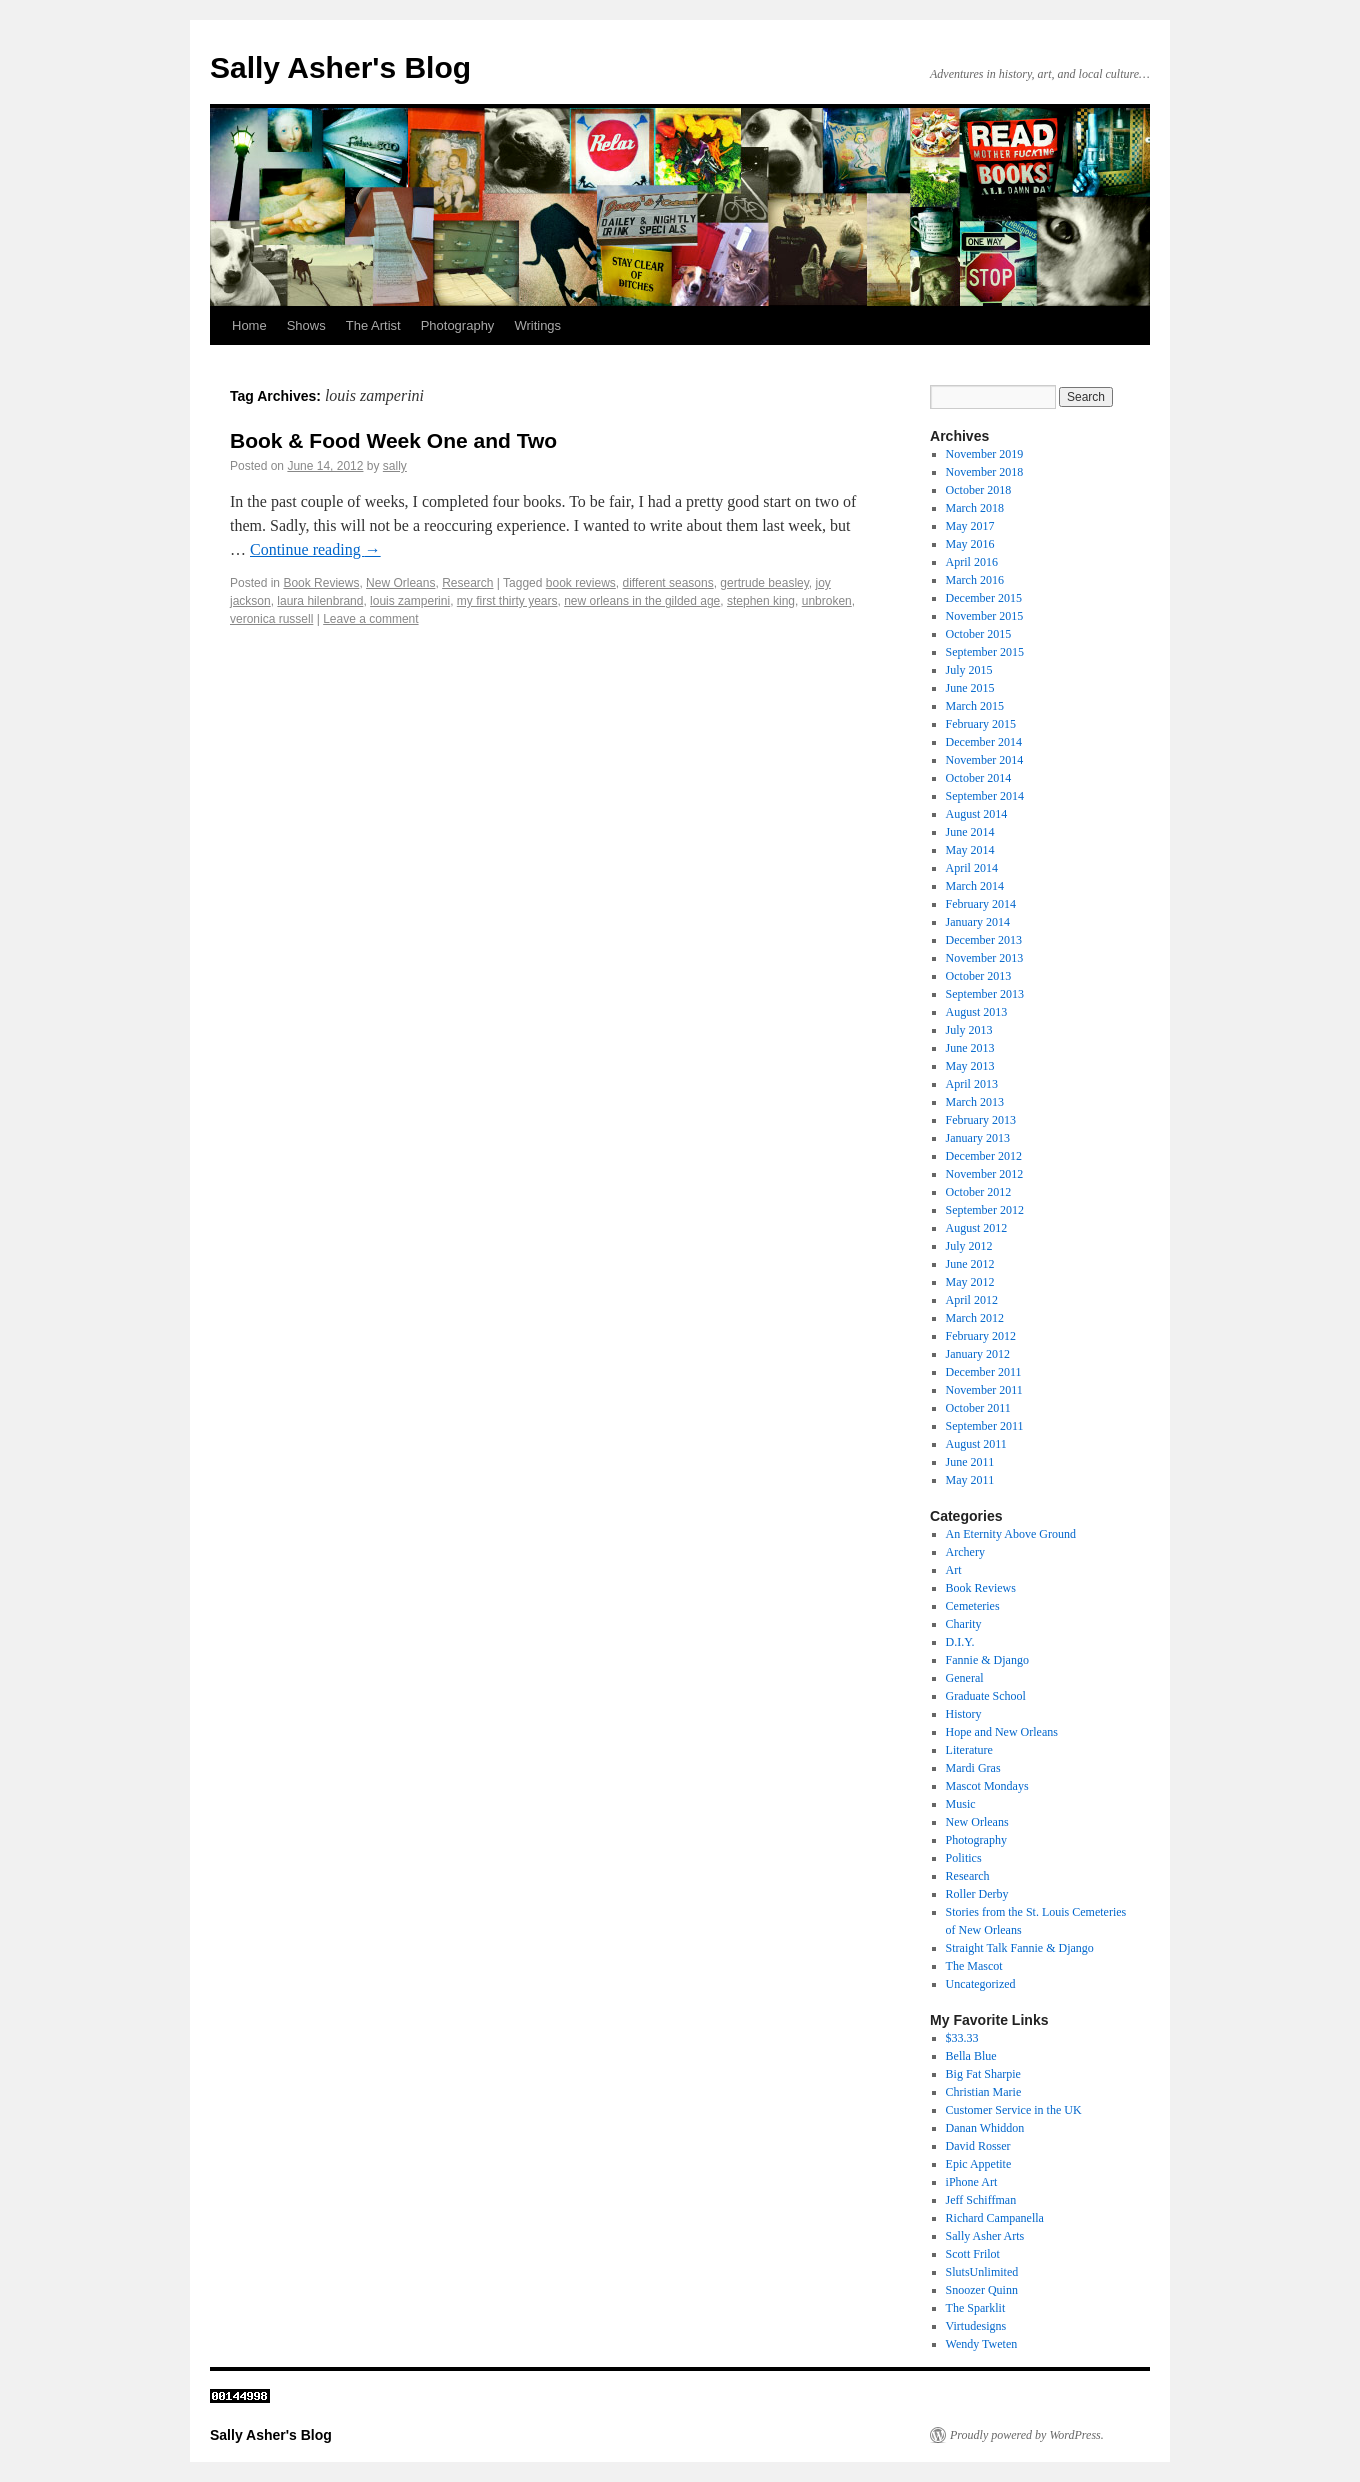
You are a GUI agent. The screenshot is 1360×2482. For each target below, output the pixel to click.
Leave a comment (370, 619)
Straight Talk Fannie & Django (1020, 1948)
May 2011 (970, 1480)
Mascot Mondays (987, 1786)
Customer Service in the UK (1014, 2110)
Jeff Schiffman (981, 2200)
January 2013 (978, 1138)
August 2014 (977, 814)
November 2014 (985, 760)
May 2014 (970, 850)
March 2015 (975, 706)
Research (467, 583)
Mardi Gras (973, 1768)
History (964, 1714)
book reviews (581, 583)
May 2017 (970, 526)
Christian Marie (984, 2092)
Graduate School (986, 1696)
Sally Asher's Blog (340, 67)
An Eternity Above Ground (1011, 1534)
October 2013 (979, 976)
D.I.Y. (960, 1642)
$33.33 (962, 2038)
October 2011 (978, 1408)
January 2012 (978, 1354)
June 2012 (970, 1264)
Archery (965, 1552)
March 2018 (975, 508)
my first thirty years (507, 601)
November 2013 (985, 958)
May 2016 (970, 544)
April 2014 (972, 868)
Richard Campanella (995, 2218)
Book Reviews (321, 583)
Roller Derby (977, 1894)
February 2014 (981, 904)
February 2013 (981, 1120)
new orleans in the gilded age (642, 601)
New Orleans (400, 583)
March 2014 (975, 886)
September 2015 (985, 652)
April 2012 (972, 1300)
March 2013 (975, 1102)
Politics (964, 1858)
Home (249, 325)
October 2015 (979, 634)
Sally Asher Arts (985, 2236)
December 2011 (984, 1372)
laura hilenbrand (320, 601)
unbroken (827, 601)
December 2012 (984, 1156)
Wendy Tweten (982, 2344)
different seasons (668, 583)
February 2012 (981, 1336)
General (965, 1678)
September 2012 (985, 1210)
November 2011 (984, 1390)
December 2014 (984, 742)
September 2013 (985, 994)
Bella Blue (971, 2056)
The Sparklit (976, 2308)
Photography (458, 325)
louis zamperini (410, 601)
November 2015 (985, 616)
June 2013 (970, 1048)
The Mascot (974, 1966)
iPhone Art (972, 2182)
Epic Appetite (979, 2164)
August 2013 (977, 1012)
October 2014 (979, 778)
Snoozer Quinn (982, 2290)
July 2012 (969, 1246)
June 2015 (970, 688)
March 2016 (975, 580)
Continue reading (315, 549)
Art (954, 1570)
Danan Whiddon (985, 2128)
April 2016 (972, 562)
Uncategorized (981, 1984)
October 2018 (979, 490)
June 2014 (970, 832)
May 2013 (970, 1066)
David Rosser (978, 2146)
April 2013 (972, 1084)
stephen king (761, 601)
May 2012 (970, 1282)
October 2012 (979, 1192)
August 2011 (976, 1444)
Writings (537, 325)
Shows (306, 325)
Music (961, 1804)
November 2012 (985, 1174)
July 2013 (969, 1030)
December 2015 (984, 598)
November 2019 (985, 454)
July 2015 (969, 670)
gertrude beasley (764, 583)
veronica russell (271, 619)
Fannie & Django (987, 1660)
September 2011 (985, 1426)
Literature (969, 1750)
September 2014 (985, 796)
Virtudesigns (976, 2326)
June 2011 (970, 1462)
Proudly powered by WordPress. (1027, 2435)
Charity (964, 1624)
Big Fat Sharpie (983, 2074)
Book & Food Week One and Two (393, 440)
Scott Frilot (973, 2254)
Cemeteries (973, 1606)
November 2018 (985, 472)
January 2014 (978, 922)
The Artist (373, 325)
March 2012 (975, 1318)
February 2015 (981, 724)
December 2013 (984, 940)
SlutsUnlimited (982, 2272)
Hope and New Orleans (1002, 1732)
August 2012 (977, 1228)
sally (395, 466)
